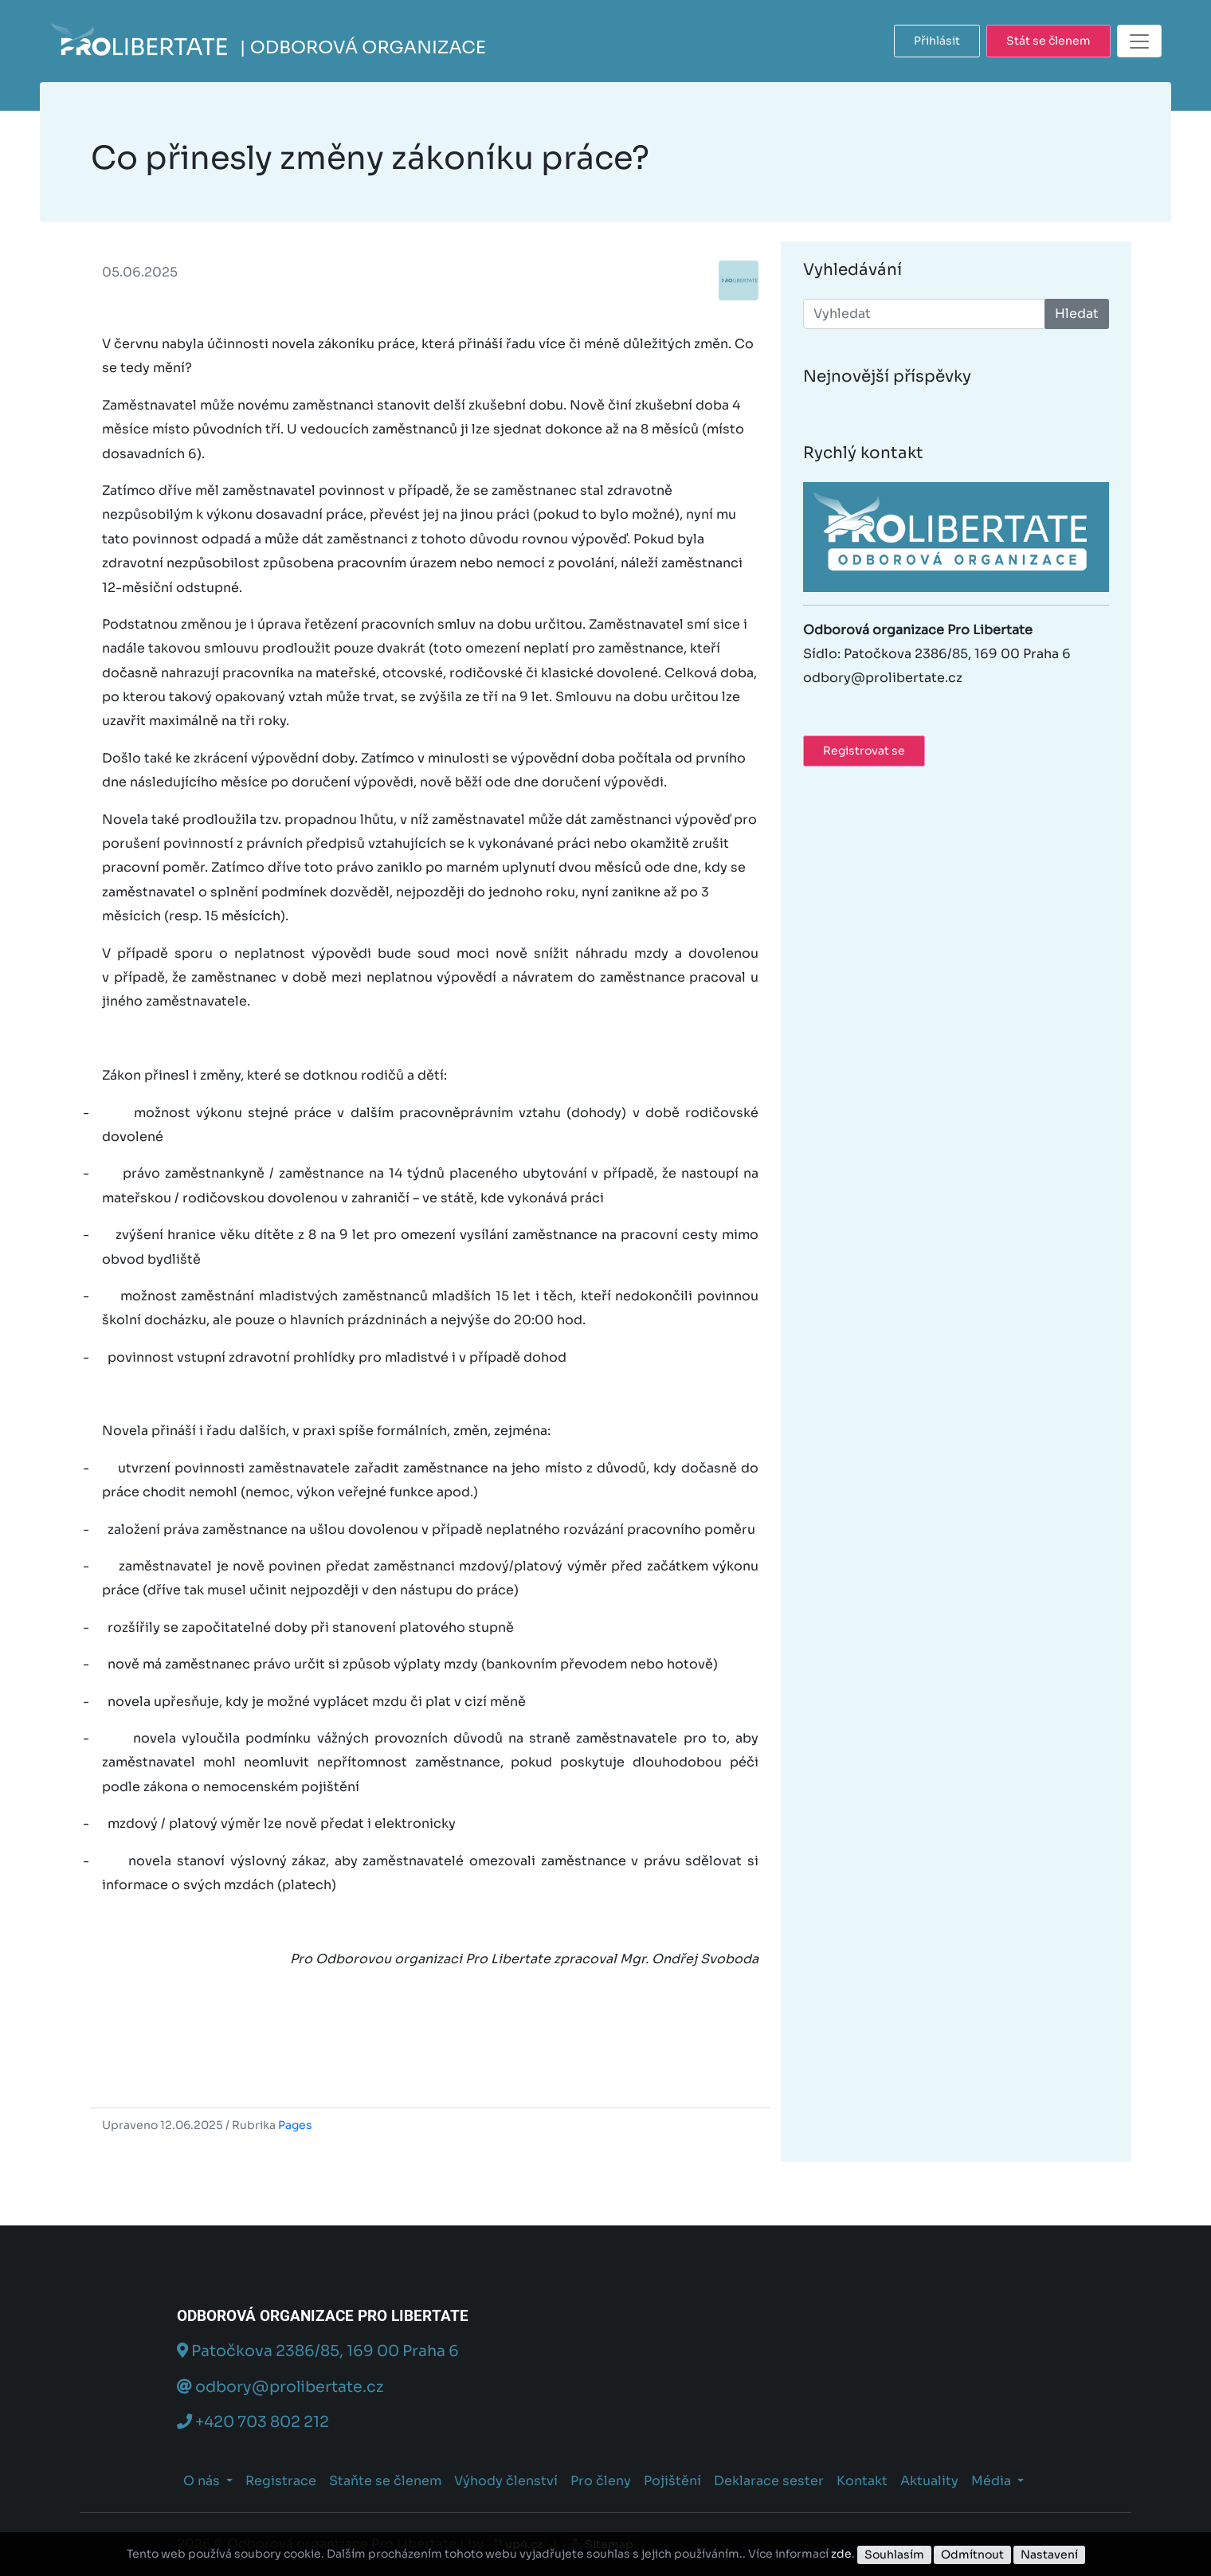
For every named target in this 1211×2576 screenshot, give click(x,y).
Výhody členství (506, 2480)
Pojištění (672, 2480)
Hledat (1077, 313)
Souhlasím (894, 2554)
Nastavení (1049, 2554)
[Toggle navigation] (1139, 41)
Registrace (280, 2480)
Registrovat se (864, 750)
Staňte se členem (385, 2480)
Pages (295, 2125)
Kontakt (862, 2480)
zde (841, 2554)
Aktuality (929, 2480)
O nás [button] (203, 2480)
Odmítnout (972, 2554)
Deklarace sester (769, 2480)
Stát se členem (1048, 40)
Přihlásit (937, 40)
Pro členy (600, 2480)
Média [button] (992, 2480)
